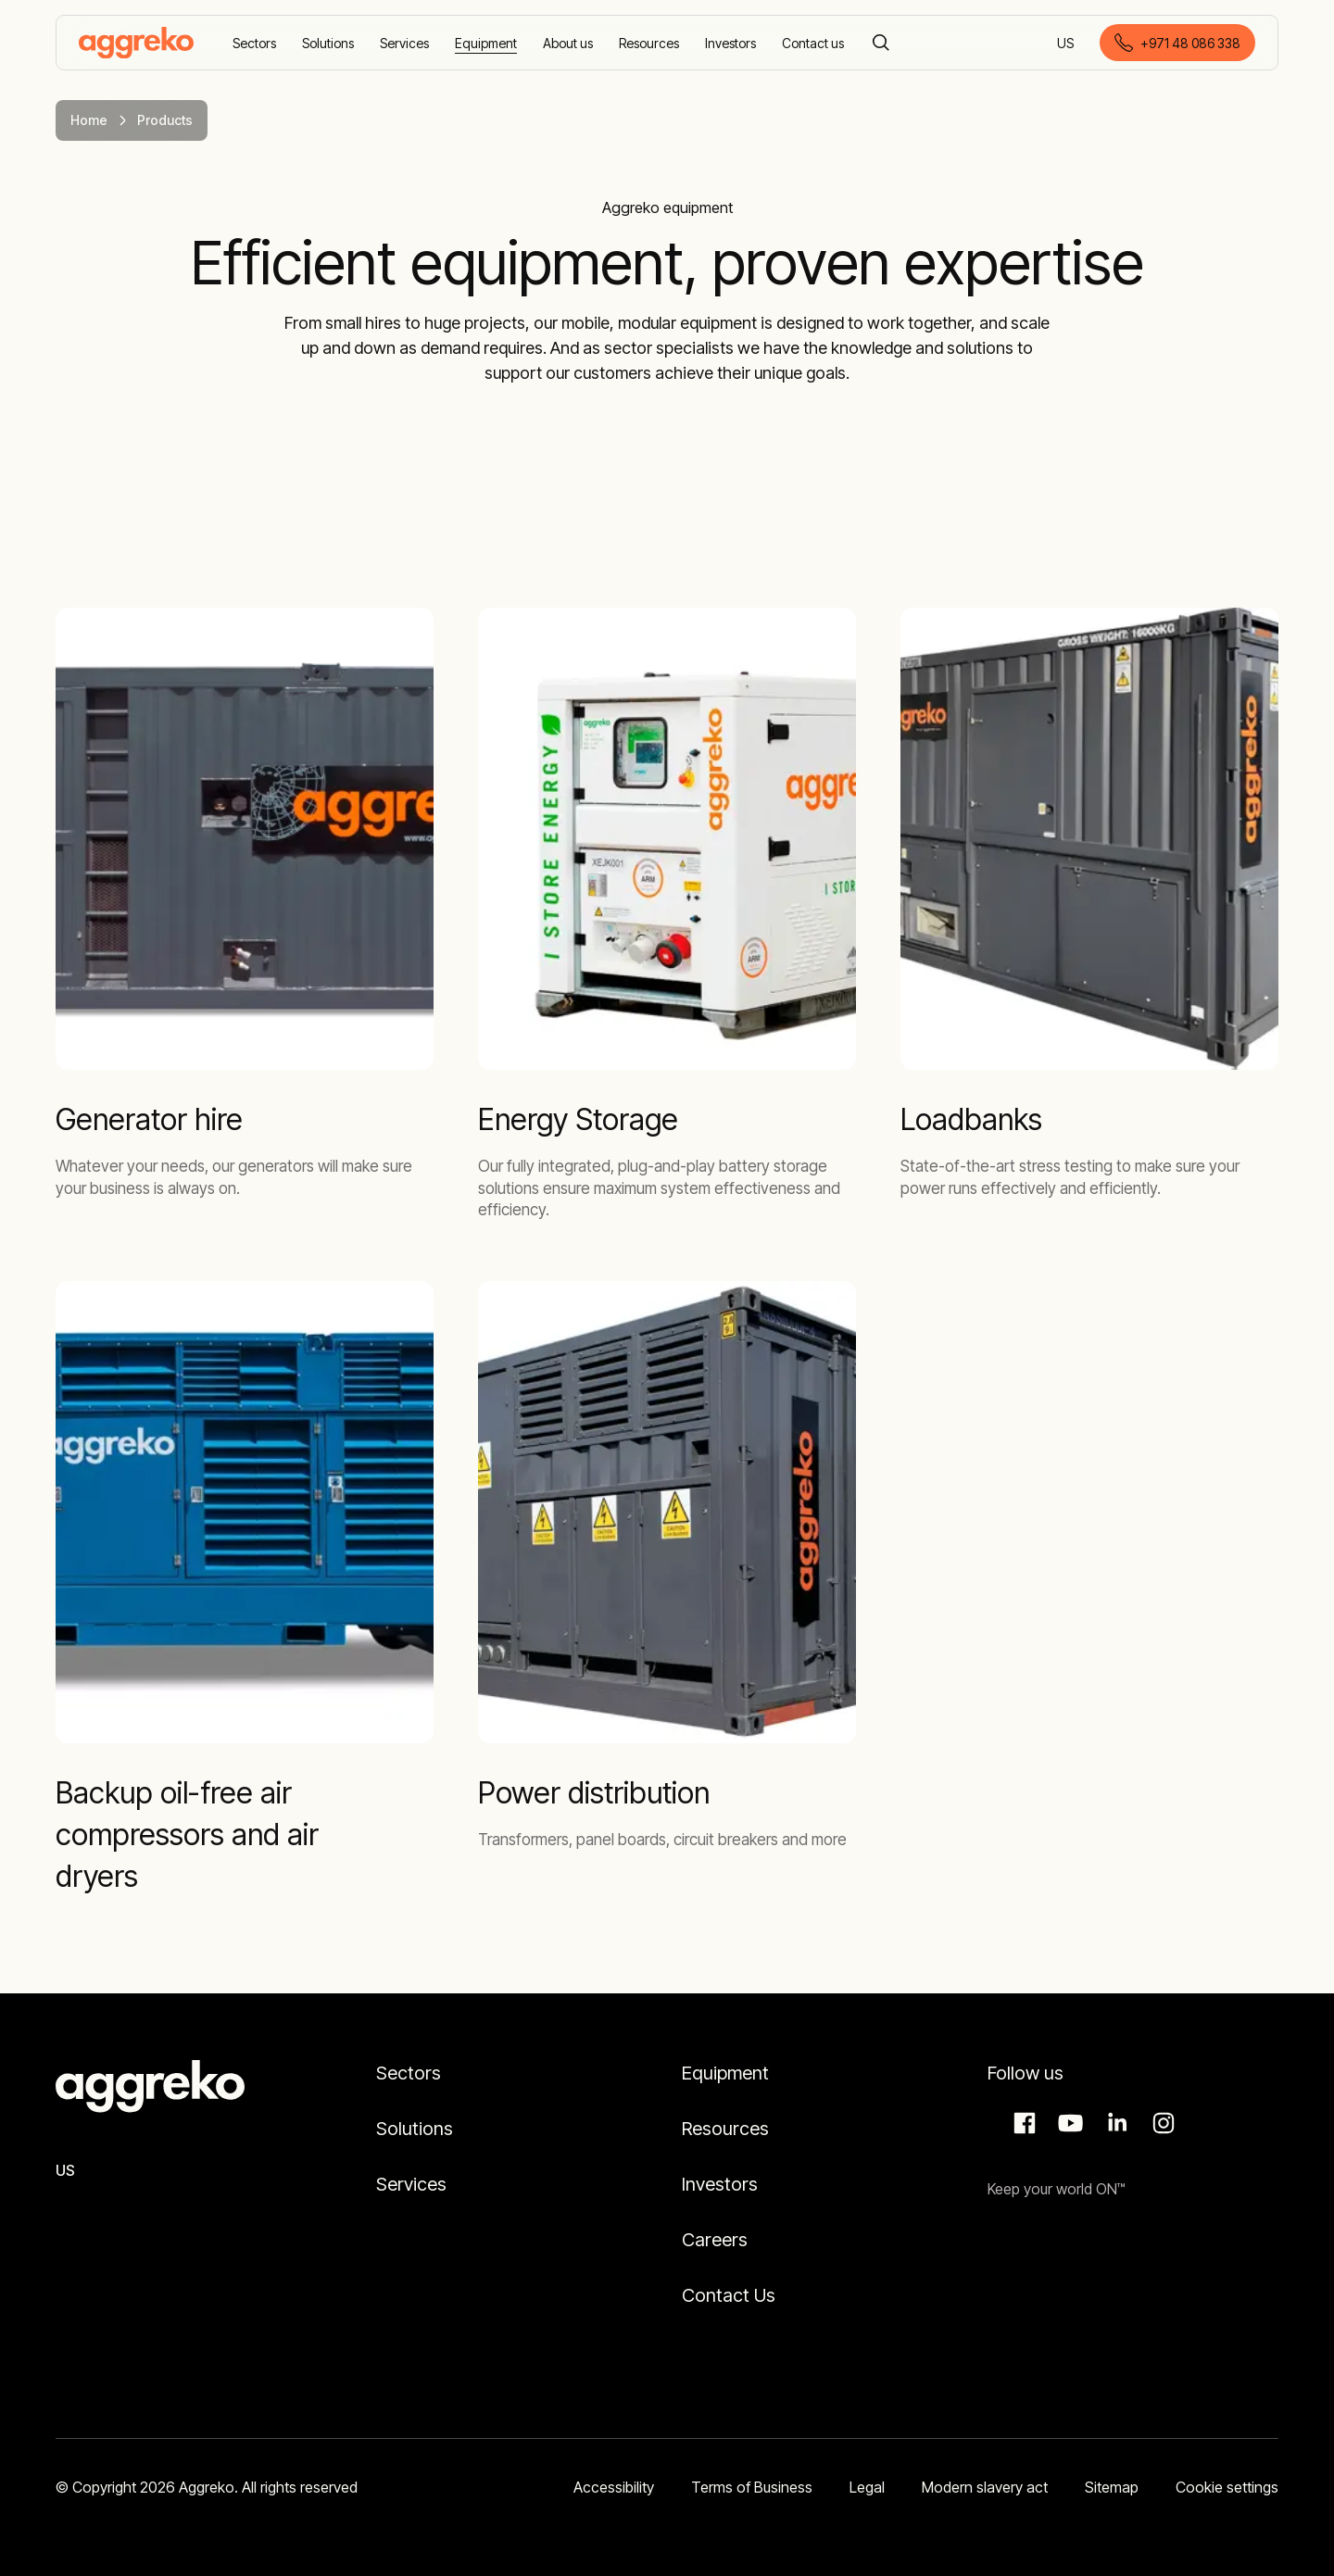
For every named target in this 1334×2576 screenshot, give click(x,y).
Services (411, 2184)
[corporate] (136, 42)
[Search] (881, 42)
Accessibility (613, 2487)
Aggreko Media (1068, 2123)
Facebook (1022, 2123)
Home (88, 120)
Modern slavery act (985, 2487)
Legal (867, 2487)
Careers (715, 2240)
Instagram (1161, 2123)
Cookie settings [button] (1227, 2487)
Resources (725, 2128)
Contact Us (728, 2295)
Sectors (408, 2073)
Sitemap (1112, 2487)
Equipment (725, 2073)
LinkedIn (1114, 2123)
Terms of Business (751, 2487)
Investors (720, 2184)
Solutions (414, 2128)
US (1066, 44)
